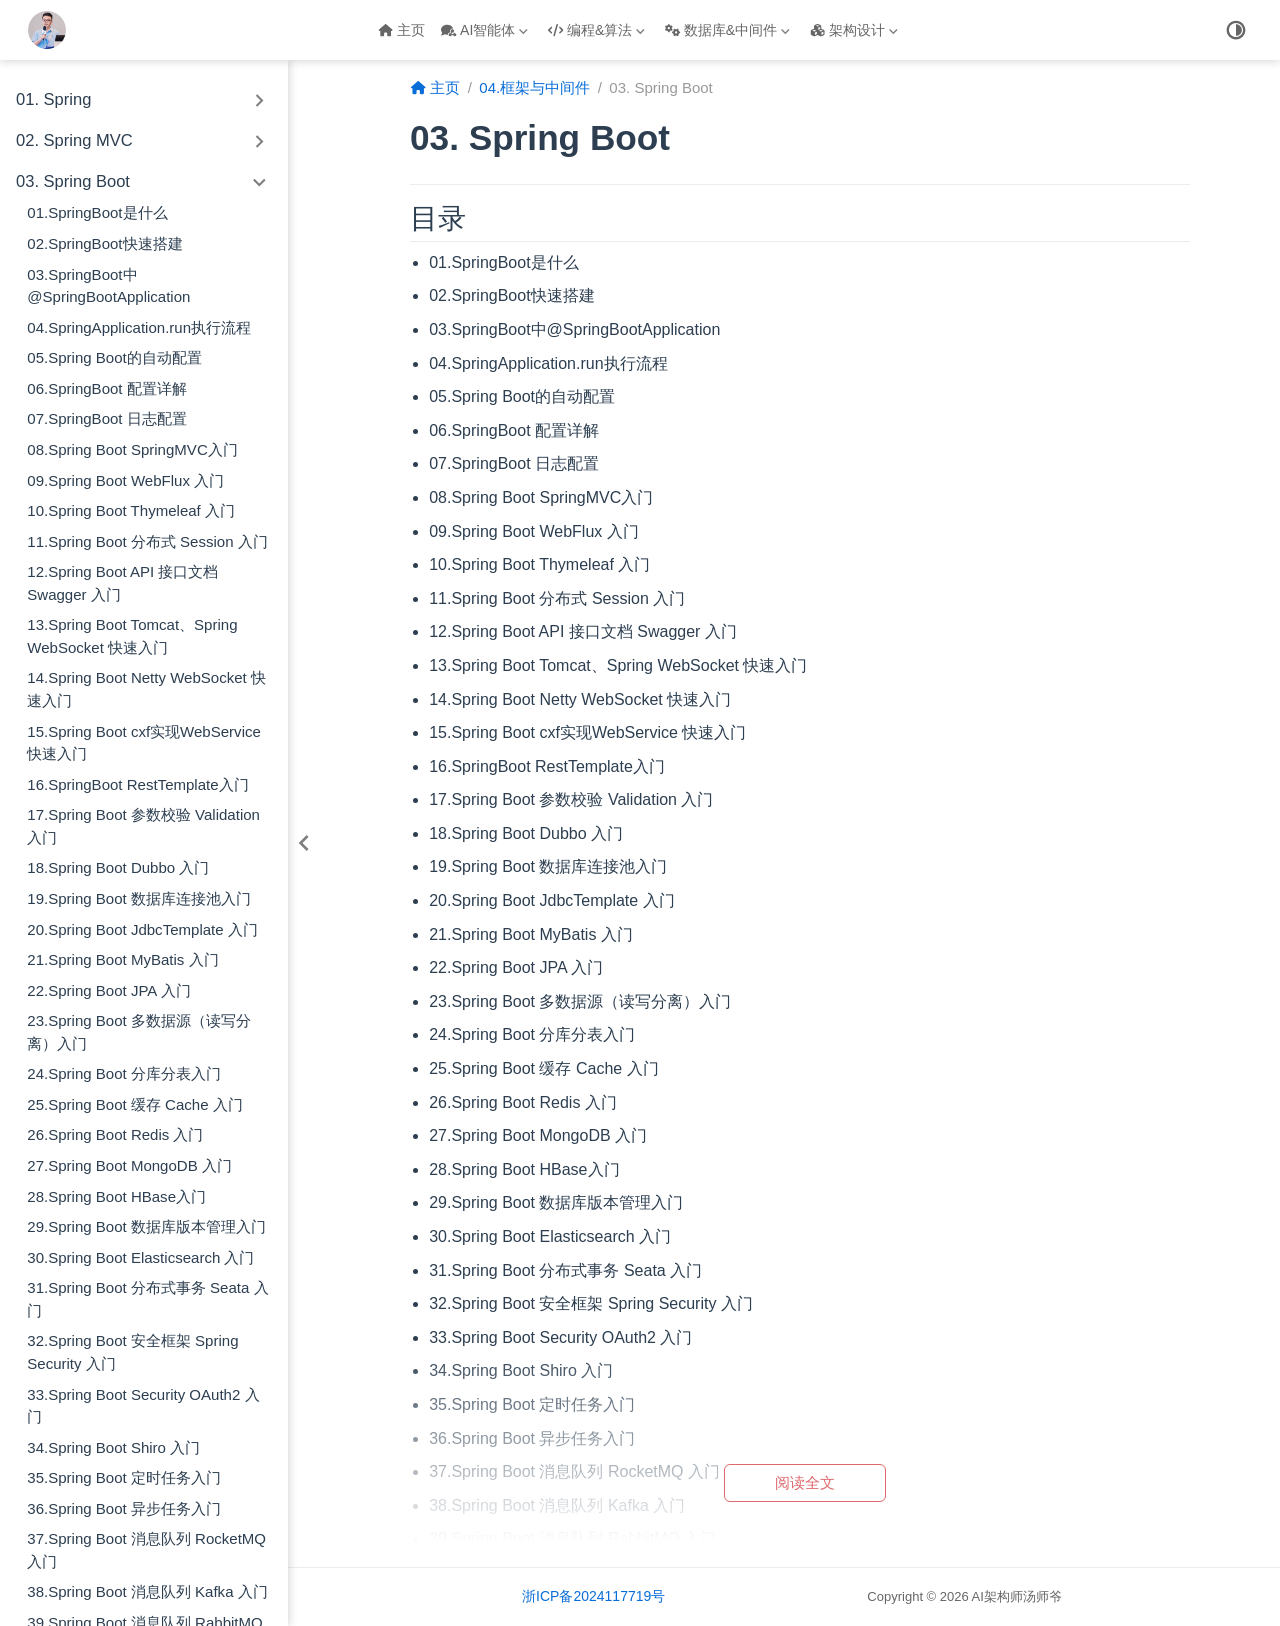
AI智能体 (484, 30)
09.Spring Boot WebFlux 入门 (125, 480)
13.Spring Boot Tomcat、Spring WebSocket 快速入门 (132, 636)
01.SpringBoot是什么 (97, 212)
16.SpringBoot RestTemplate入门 (137, 784)
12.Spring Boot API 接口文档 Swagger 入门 (122, 583)
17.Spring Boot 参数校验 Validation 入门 (143, 826)
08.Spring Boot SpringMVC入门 (132, 449)
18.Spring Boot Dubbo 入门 (118, 867)
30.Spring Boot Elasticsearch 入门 (140, 1257)
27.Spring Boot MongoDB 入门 (129, 1165)
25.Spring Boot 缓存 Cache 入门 (134, 1104)
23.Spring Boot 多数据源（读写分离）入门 (139, 1032)
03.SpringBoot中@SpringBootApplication (108, 286)
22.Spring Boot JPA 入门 (108, 990)
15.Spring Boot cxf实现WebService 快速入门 (144, 743)
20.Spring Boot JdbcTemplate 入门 (142, 929)
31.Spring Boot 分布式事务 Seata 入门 (147, 1299)
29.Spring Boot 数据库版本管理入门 (146, 1226)
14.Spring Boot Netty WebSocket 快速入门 (146, 689)
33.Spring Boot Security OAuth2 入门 (143, 1406)
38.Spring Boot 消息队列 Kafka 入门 (147, 1591)
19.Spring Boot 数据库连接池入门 (139, 898)
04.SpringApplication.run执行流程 (139, 327)
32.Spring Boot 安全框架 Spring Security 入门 (132, 1352)
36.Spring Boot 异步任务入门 (124, 1508)
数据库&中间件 (727, 30)
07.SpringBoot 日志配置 (106, 418)
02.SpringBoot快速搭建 (104, 243)
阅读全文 (805, 1482)
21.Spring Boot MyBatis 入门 (122, 959)
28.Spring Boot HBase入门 (116, 1196)
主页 (401, 30)
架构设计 (854, 30)
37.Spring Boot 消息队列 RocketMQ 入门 (146, 1550)
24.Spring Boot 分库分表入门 (124, 1073)
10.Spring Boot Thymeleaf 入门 (131, 510)
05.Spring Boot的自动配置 (114, 357)
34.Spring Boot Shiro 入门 (113, 1447)
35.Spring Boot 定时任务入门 (124, 1477)
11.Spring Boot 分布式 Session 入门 (147, 541)
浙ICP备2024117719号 (593, 1596)
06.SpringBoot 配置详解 (106, 388)
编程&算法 (596, 30)
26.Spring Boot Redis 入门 (115, 1134)
